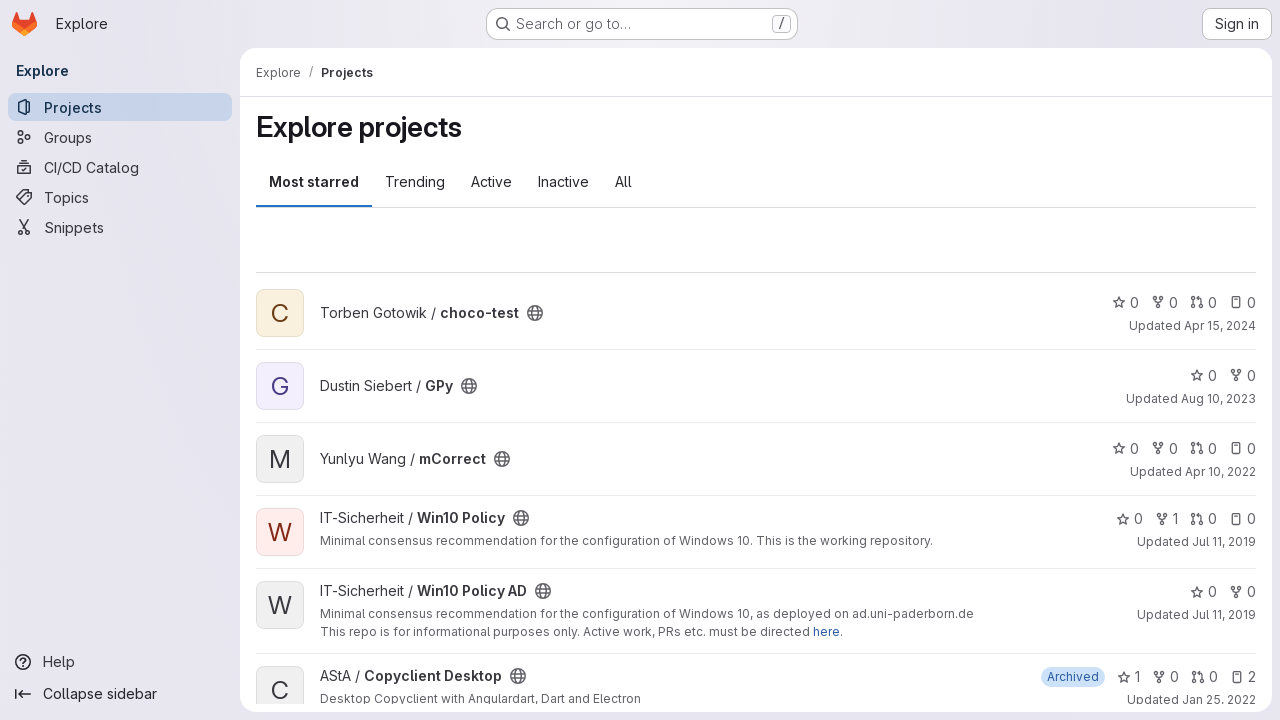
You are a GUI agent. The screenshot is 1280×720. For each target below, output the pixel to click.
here (826, 631)
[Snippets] (120, 227)
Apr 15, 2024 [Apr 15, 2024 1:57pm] (1220, 325)
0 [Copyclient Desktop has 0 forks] (1165, 676)
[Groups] (120, 137)
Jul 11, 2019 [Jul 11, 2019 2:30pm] (1224, 614)
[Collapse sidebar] (120, 694)
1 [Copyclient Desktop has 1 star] (1128, 676)
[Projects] (120, 107)
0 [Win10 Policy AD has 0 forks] (1242, 591)
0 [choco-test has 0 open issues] (1242, 302)
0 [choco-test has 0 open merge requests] (1203, 302)
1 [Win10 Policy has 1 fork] (1166, 518)
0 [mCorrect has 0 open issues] (1242, 448)
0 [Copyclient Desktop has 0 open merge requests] (1204, 676)
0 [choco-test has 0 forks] (1164, 302)
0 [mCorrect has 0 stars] (1125, 448)
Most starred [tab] (314, 181)
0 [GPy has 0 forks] (1242, 375)
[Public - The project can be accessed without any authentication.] (535, 313)
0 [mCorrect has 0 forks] (1164, 448)
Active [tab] (491, 181)
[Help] (120, 662)
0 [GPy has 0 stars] (1203, 375)
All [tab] (623, 181)
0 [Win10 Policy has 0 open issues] (1242, 518)
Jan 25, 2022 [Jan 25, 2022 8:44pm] (1219, 699)
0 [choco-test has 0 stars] (1125, 302)
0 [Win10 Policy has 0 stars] (1129, 518)
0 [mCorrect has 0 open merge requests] (1203, 448)
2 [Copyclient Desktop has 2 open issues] (1243, 676)
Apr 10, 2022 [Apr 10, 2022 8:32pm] (1220, 471)
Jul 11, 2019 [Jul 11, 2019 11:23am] (1224, 541)
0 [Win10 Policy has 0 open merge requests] (1203, 518)
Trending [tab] (415, 181)
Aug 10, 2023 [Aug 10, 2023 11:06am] (1218, 398)
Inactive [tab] (563, 181)
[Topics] (120, 197)
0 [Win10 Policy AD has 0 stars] (1203, 591)
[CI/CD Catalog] (120, 167)
